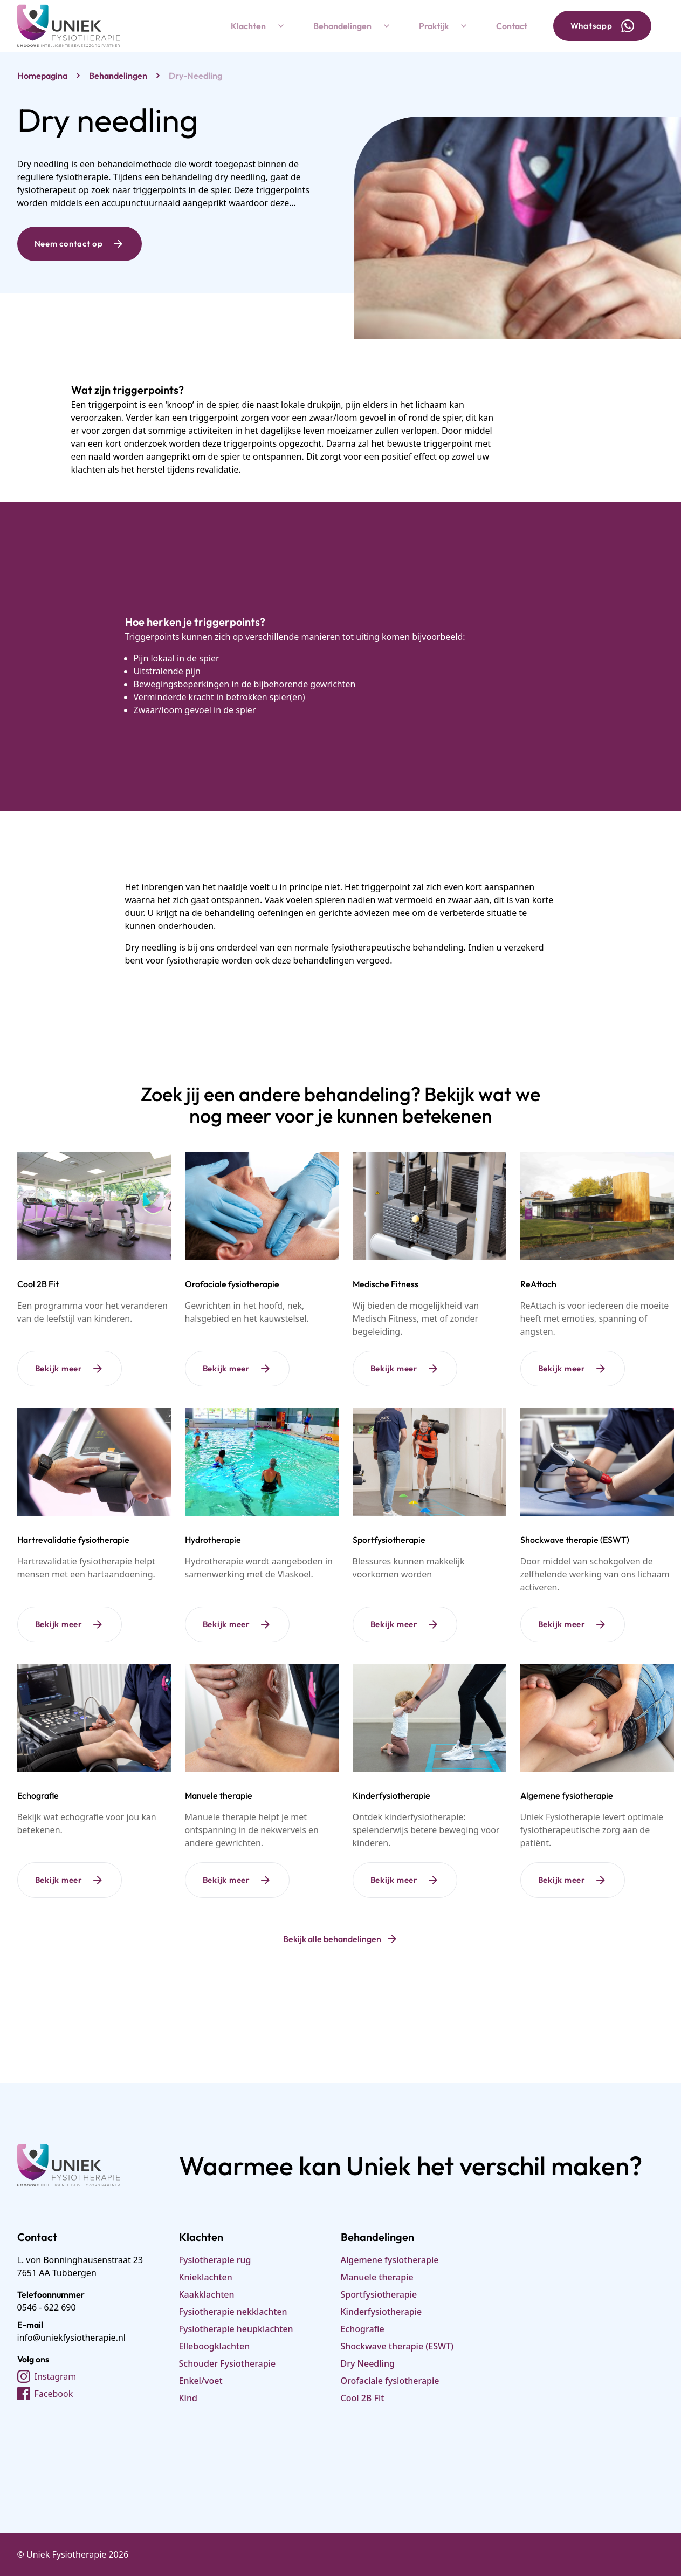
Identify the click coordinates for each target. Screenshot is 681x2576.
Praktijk (444, 25)
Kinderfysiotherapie (381, 2312)
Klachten (259, 25)
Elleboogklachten (214, 2346)
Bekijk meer (69, 1368)
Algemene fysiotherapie (390, 2260)
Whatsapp (602, 25)
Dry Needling (368, 2363)
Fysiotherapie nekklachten (233, 2312)
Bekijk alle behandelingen (340, 1938)
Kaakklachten (207, 2294)
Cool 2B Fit (362, 2398)
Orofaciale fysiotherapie (390, 2381)
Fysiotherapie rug (215, 2260)
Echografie (362, 2329)
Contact (511, 26)
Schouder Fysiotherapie (227, 2363)
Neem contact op (80, 243)
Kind (188, 2398)
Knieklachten (205, 2277)
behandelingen (118, 75)
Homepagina (42, 75)
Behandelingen (353, 25)
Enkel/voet (201, 2381)
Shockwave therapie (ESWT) (397, 2346)
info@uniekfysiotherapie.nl (71, 2337)
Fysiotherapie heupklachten (236, 2329)
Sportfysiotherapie (379, 2294)
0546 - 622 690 (46, 2307)
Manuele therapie (377, 2277)
